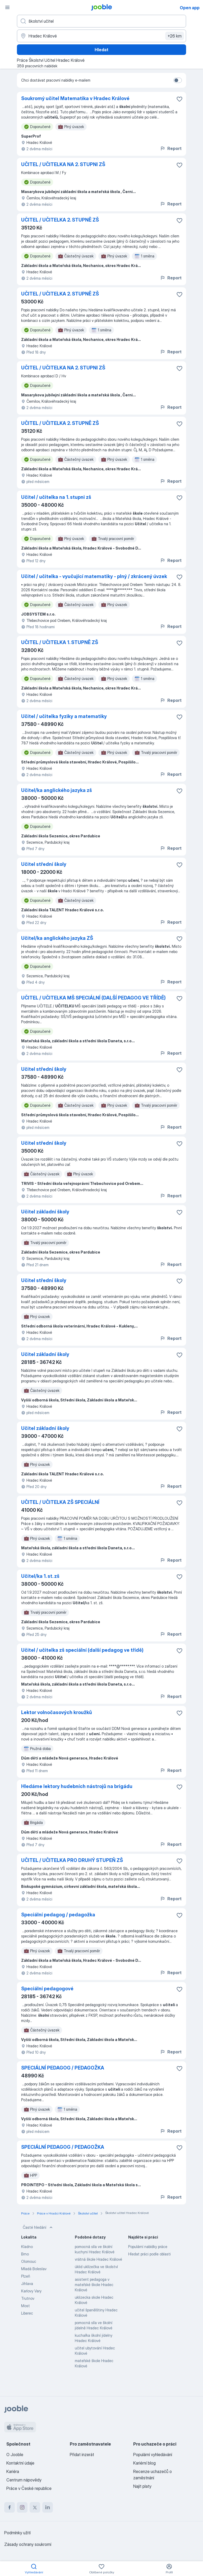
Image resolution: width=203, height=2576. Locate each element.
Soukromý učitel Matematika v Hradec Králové (75, 98)
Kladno (27, 2246)
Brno (25, 2254)
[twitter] (35, 2507)
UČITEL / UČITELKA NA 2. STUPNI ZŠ (63, 164)
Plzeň (25, 2276)
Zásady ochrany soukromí (27, 2544)
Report (171, 148)
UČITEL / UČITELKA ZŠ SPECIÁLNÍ (60, 1502)
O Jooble (14, 2454)
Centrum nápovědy (23, 2480)
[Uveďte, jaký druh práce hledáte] (101, 21)
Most (25, 2305)
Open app (190, 7)
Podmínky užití (17, 2532)
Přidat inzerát (82, 2454)
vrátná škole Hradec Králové (98, 2259)
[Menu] (7, 7)
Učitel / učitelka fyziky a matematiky (64, 716)
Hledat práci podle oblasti (149, 2254)
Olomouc (28, 2261)
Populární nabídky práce (147, 2246)
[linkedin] (47, 2507)
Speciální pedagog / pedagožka (58, 1914)
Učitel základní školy (45, 1211)
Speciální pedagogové (47, 1988)
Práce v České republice (29, 2488)
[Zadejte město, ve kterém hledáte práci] (101, 36)
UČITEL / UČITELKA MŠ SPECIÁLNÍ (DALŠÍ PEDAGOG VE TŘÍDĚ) (93, 998)
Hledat (101, 49)
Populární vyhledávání (152, 2454)
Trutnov (27, 2298)
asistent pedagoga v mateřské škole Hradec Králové (94, 2284)
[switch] (177, 80)
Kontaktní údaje (20, 2463)
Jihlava (27, 2283)
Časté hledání (38, 2227)
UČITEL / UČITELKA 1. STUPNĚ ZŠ (59, 642)
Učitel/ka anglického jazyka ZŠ (57, 938)
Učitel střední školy (43, 864)
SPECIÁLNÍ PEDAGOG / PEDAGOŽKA (62, 2068)
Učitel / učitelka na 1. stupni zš (56, 497)
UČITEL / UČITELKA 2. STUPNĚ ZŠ (60, 220)
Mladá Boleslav (34, 2269)
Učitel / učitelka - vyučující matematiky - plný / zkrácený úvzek (94, 576)
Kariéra (12, 2471)
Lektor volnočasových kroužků (56, 1712)
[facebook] (9, 2507)
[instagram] (22, 2507)
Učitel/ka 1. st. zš (40, 1576)
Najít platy (142, 2486)
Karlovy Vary (31, 2291)
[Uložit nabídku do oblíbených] (179, 99)
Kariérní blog (144, 2463)
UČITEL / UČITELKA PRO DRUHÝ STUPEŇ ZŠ (72, 1860)
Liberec (27, 2313)
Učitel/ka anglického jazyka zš (56, 790)
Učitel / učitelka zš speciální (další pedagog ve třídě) (82, 1650)
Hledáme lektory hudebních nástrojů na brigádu (76, 1786)
